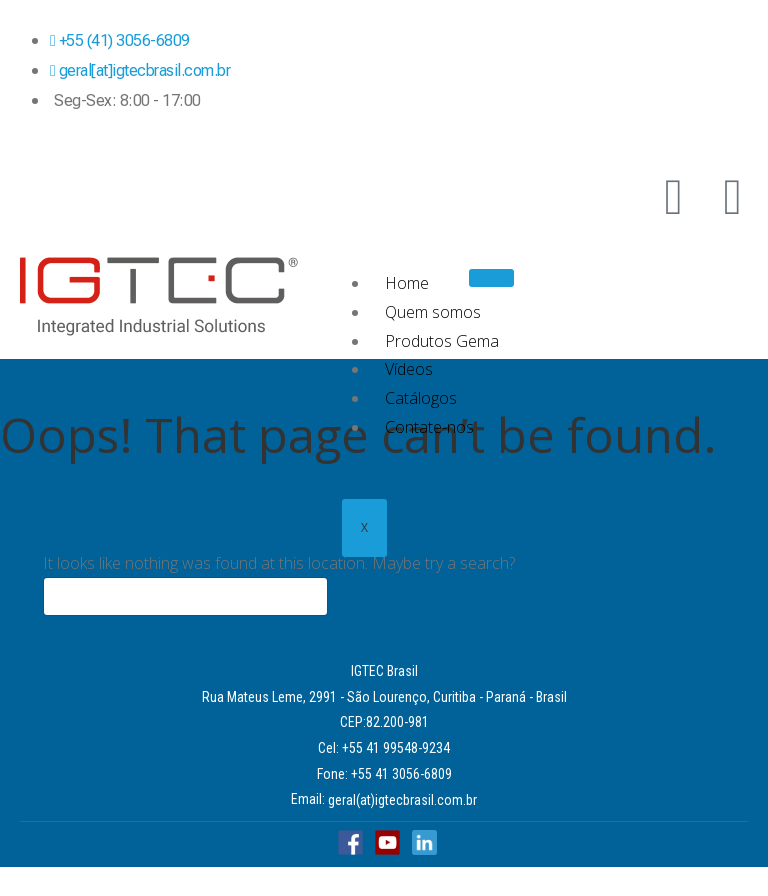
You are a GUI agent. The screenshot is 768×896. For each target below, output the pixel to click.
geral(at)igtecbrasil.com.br (402, 800)
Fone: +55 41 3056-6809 (384, 774)
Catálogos (421, 398)
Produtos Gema (442, 341)
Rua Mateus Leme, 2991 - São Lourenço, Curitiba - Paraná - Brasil (384, 697)
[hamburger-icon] (491, 278)
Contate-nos (429, 427)
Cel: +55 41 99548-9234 (384, 748)
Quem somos (433, 312)
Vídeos (409, 369)
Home (407, 283)
